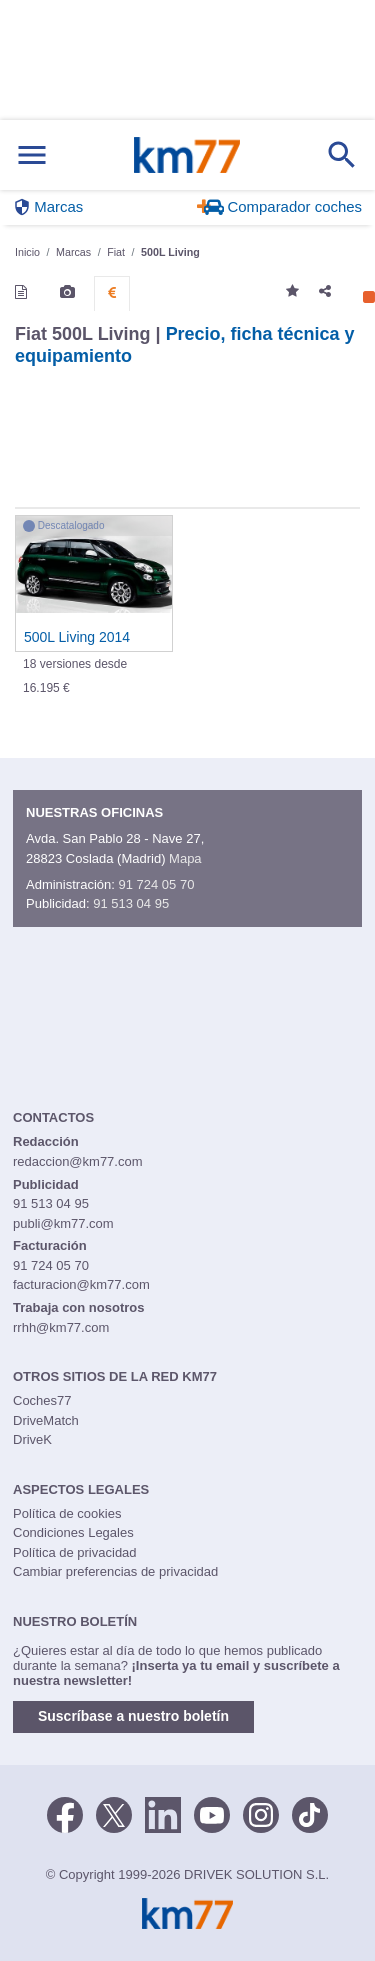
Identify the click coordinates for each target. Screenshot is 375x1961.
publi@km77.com (63, 1223)
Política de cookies (67, 1513)
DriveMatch (46, 1420)
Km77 (186, 155)
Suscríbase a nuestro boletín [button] (133, 1716)
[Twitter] (114, 1813)
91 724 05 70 (156, 884)
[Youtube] (212, 1813)
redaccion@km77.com (78, 1161)
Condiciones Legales (73, 1532)
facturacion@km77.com (81, 1284)
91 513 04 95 (131, 903)
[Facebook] (65, 1813)
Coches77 (42, 1400)
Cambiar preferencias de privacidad (115, 1571)
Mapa (185, 858)
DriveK (32, 1439)
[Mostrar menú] (32, 155)
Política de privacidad (75, 1552)
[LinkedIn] (163, 1813)
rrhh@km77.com (61, 1327)
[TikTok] (310, 1813)
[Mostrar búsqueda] (342, 155)
